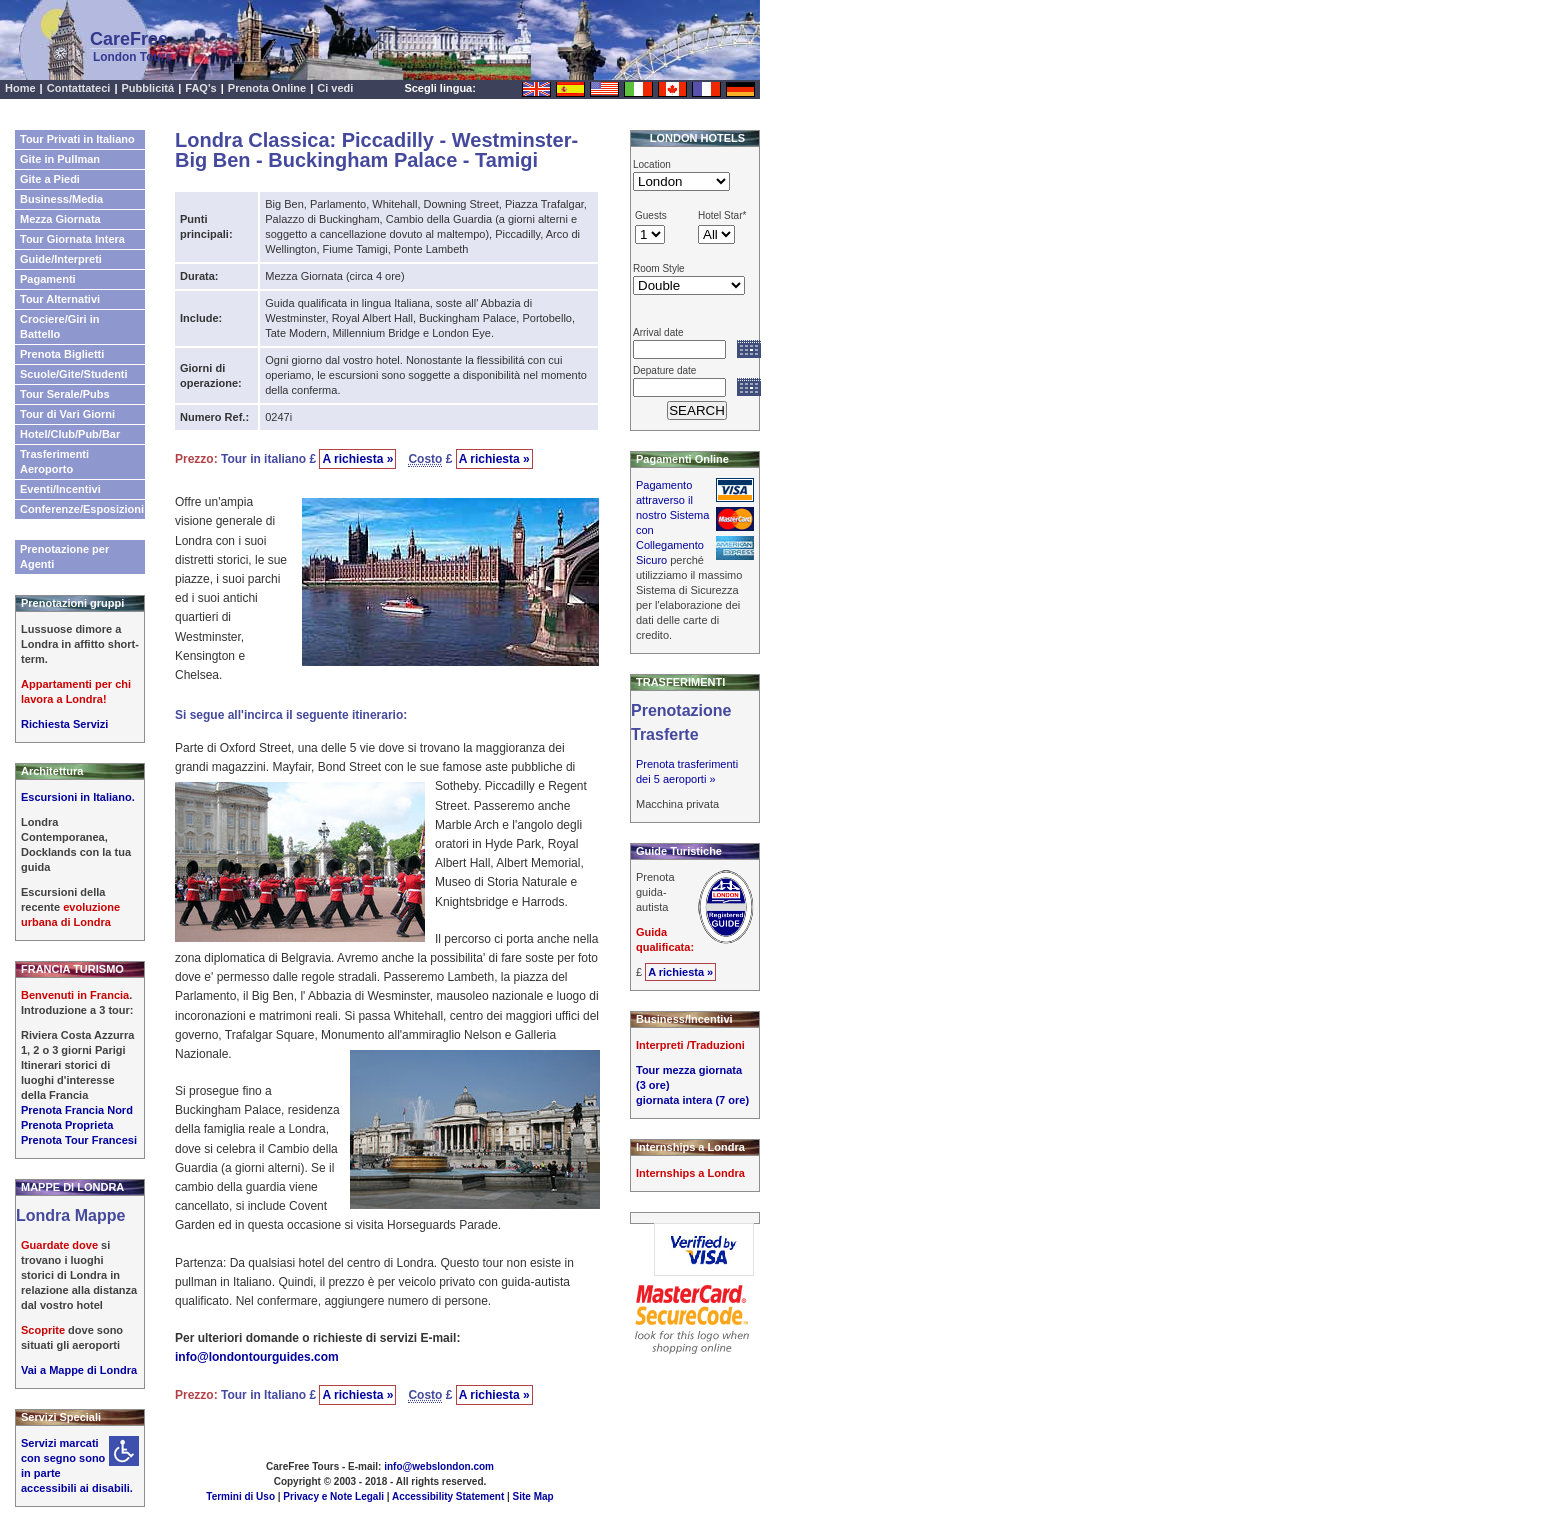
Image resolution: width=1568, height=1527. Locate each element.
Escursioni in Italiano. (78, 797)
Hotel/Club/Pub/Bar (70, 434)
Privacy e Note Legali (333, 1496)
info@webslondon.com (439, 1466)
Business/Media (61, 199)
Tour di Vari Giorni (67, 414)
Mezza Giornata (60, 219)
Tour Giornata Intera (72, 239)
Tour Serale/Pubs (65, 394)
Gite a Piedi (50, 179)
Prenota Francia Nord (77, 1110)
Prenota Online (267, 88)
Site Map (533, 1496)
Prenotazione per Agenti (64, 556)
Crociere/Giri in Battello (59, 326)
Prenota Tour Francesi (79, 1140)
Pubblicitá (148, 88)
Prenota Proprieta (67, 1125)
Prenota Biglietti (62, 354)
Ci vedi (335, 88)
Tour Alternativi (60, 299)
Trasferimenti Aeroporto (54, 461)
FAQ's (200, 88)
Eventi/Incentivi (60, 489)
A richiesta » (357, 459)
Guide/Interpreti (61, 259)
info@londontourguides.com (257, 1357)
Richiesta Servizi (64, 724)
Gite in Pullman (60, 159)
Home (20, 88)
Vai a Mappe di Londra (79, 1370)
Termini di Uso (240, 1496)
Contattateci (79, 88)
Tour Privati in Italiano (77, 139)
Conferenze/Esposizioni (82, 509)
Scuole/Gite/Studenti (74, 374)
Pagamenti (48, 279)
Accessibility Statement (448, 1496)
